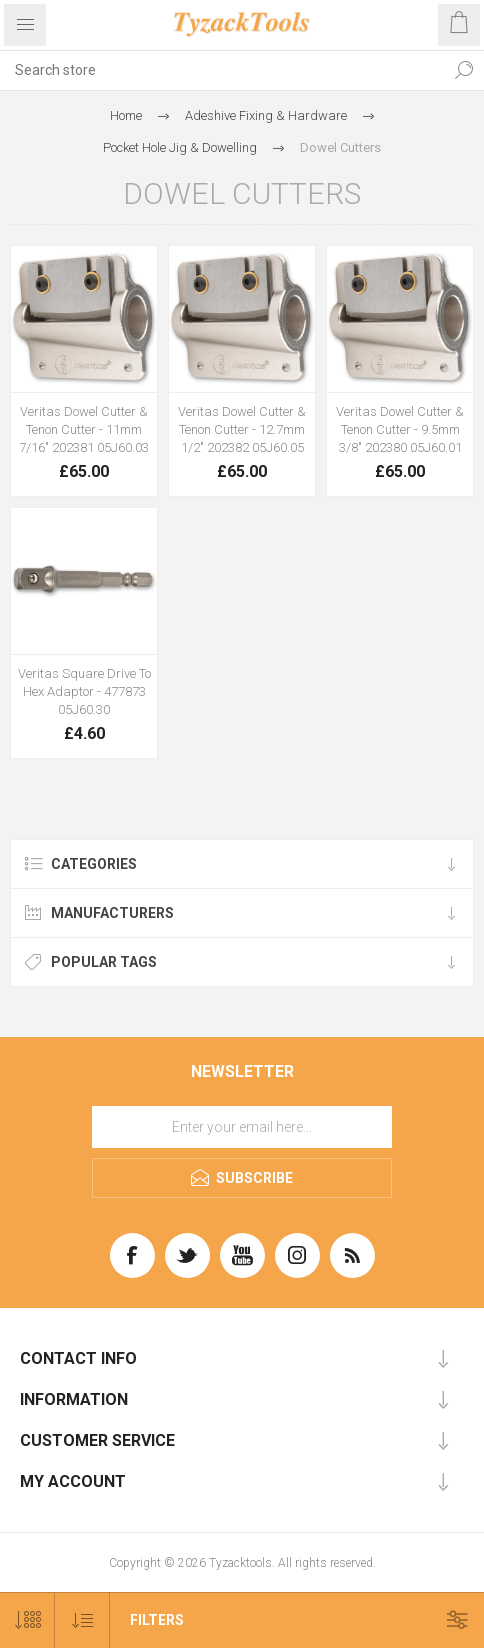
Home (126, 115)
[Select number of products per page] (27, 1620)
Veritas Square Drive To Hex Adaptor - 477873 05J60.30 (84, 691)
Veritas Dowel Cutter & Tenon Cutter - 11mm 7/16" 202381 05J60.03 (84, 429)
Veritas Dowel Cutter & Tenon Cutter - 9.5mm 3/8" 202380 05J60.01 (400, 429)
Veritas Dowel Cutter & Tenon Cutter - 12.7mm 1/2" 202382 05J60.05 (242, 429)
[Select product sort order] (82, 1620)
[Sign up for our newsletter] (242, 1127)
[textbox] (222, 70)
